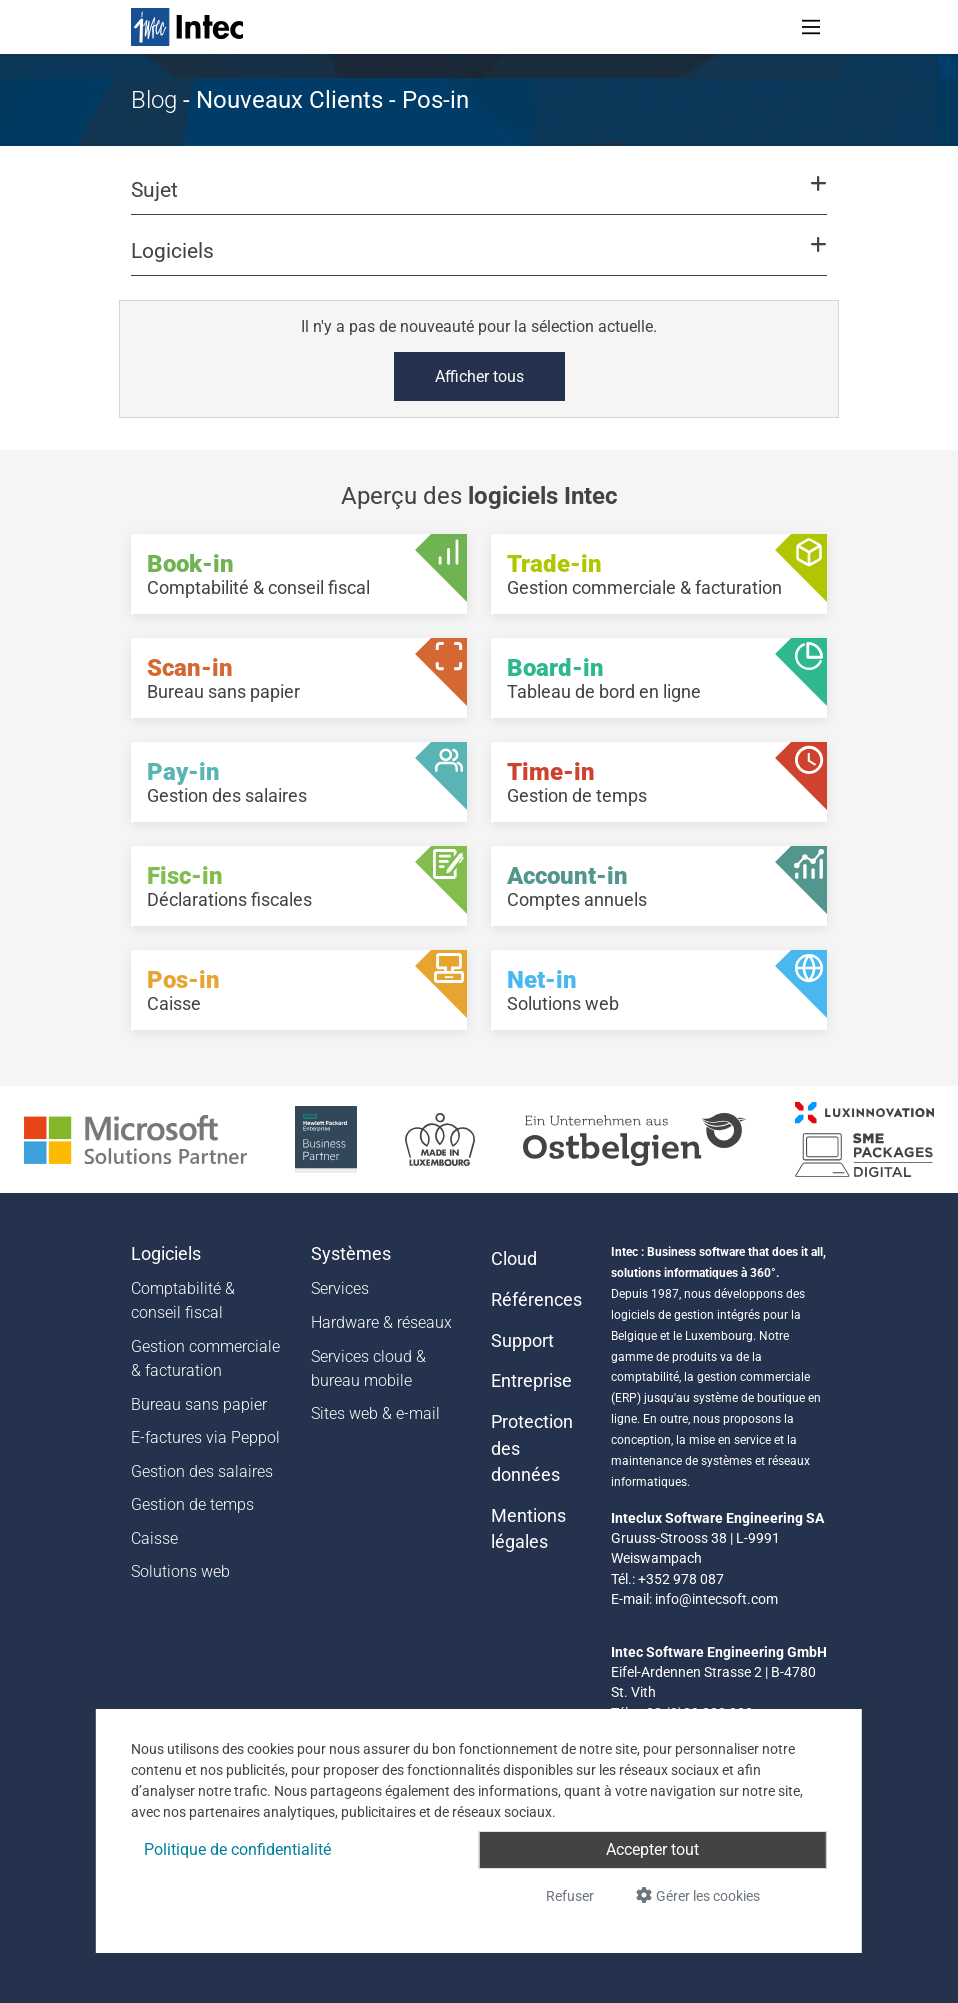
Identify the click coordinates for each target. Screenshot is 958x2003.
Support (522, 1341)
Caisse (154, 1538)
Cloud (514, 1259)
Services (340, 1288)
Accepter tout (652, 1849)
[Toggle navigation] (811, 27)
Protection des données (532, 1448)
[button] (479, 199)
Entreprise (531, 1381)
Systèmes (351, 1254)
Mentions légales (528, 1529)
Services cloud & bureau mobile (368, 1368)
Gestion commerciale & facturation (205, 1358)
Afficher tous (479, 376)
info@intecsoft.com (716, 1599)
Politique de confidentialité (237, 1849)
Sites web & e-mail (375, 1413)
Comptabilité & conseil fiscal (183, 1300)
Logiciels (166, 1254)
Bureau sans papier (199, 1404)
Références (536, 1300)
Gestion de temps (192, 1504)
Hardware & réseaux (381, 1322)
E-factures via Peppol (205, 1437)
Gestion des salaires (202, 1471)
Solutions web (180, 1571)
